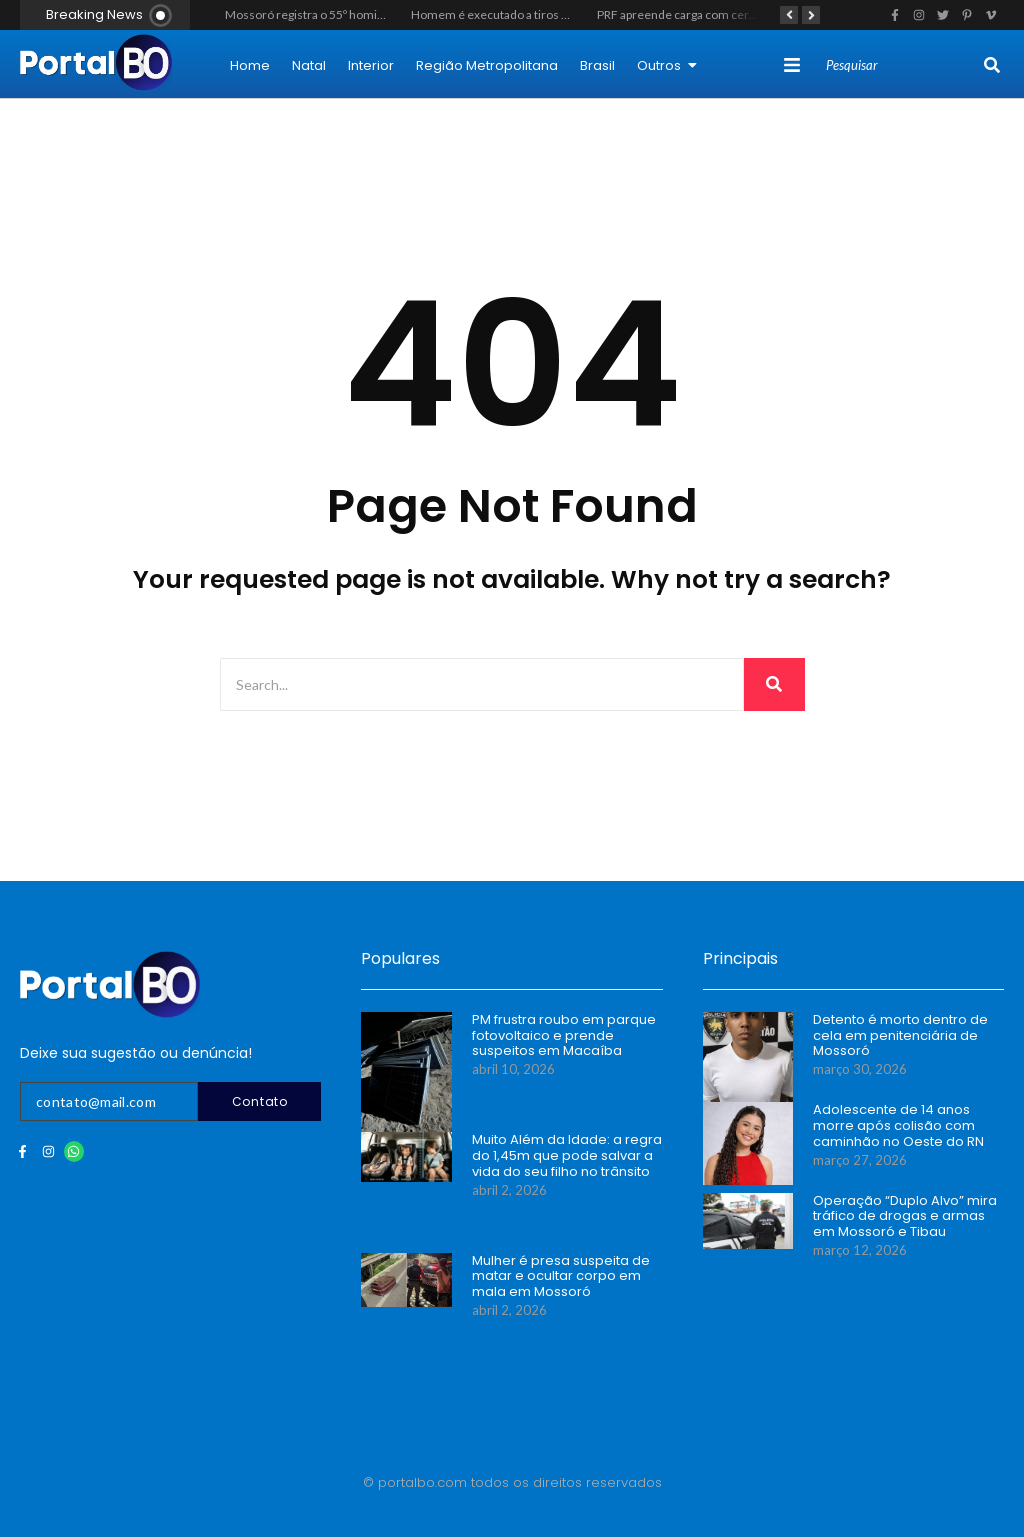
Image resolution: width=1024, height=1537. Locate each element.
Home (250, 65)
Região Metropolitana (487, 65)
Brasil (597, 65)
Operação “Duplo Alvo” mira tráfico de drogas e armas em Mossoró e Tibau (905, 1216)
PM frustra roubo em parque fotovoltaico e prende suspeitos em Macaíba (564, 1035)
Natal (309, 65)
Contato (260, 1101)
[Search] (902, 66)
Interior (371, 65)
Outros (667, 65)
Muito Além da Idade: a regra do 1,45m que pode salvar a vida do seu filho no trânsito (567, 1155)
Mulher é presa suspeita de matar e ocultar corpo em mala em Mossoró (561, 1276)
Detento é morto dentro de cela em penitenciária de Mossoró (900, 1035)
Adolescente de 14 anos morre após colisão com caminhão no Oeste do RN (898, 1125)
